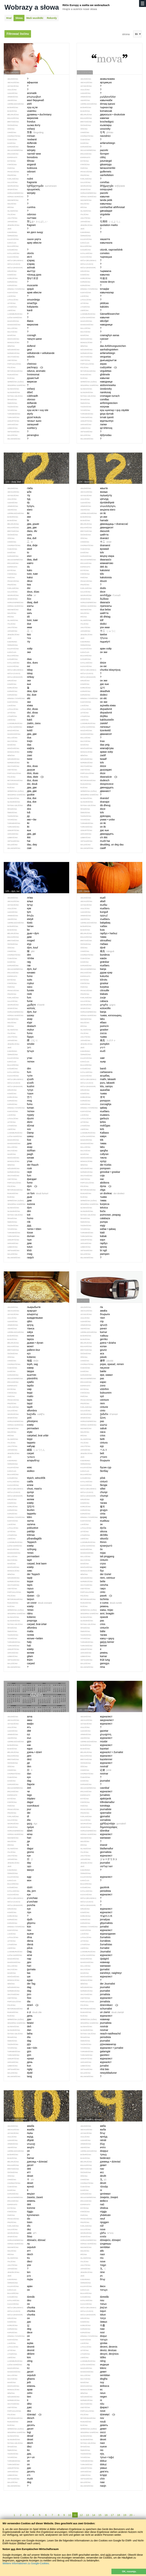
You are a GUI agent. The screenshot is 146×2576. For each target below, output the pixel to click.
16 (106, 2514)
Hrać (9, 18)
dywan (21, 1595)
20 (130, 2514)
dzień (21, 2005)
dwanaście (97, 777)
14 (93, 2514)
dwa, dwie (23, 777)
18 (118, 2514)
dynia (94, 1186)
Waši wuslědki (34, 18)
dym (20, 1186)
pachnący (23, 367)
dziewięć (96, 2414)
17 (112, 2514)
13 (87, 2514)
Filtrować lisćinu (18, 33)
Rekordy (52, 18)
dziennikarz (97, 2005)
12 (81, 2514)
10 (69, 2514)
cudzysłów (97, 367)
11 (74, 2514)
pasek (94, 1595)
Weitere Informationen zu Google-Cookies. (26, 2563)
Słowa (18, 18)
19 (124, 2514)
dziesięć (22, 2414)
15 (99, 2514)
